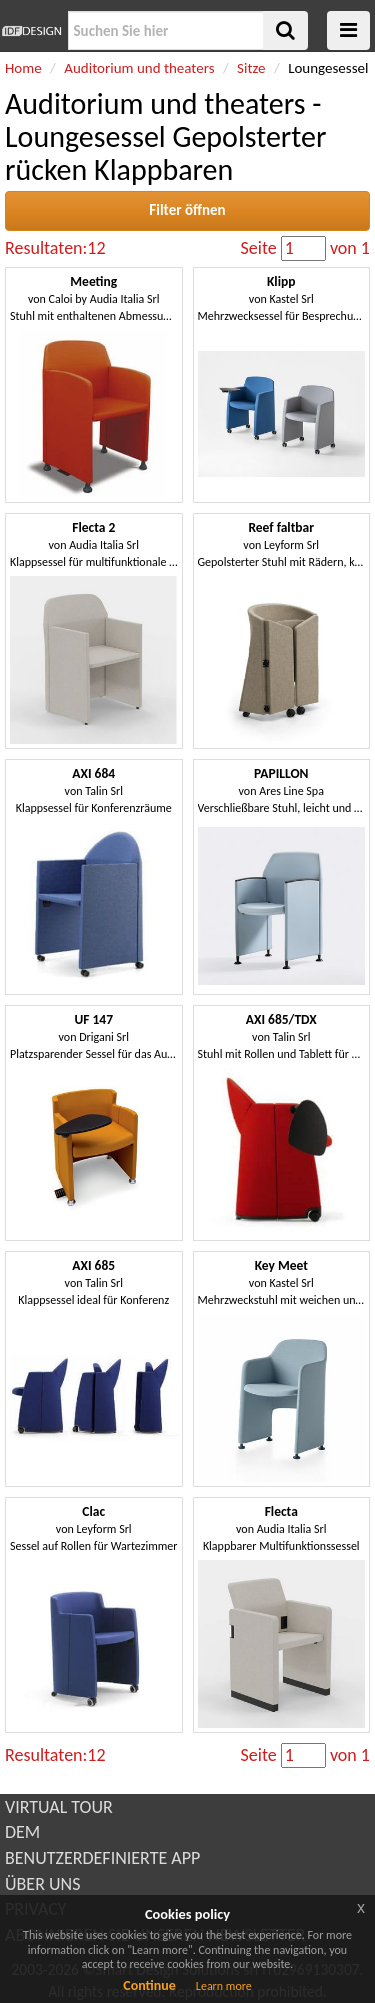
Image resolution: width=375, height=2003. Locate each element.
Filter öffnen (187, 210)
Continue (149, 1985)
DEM (22, 1832)
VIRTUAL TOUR (59, 1807)
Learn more (224, 1986)
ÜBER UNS (42, 1884)
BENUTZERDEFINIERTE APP (102, 1858)
